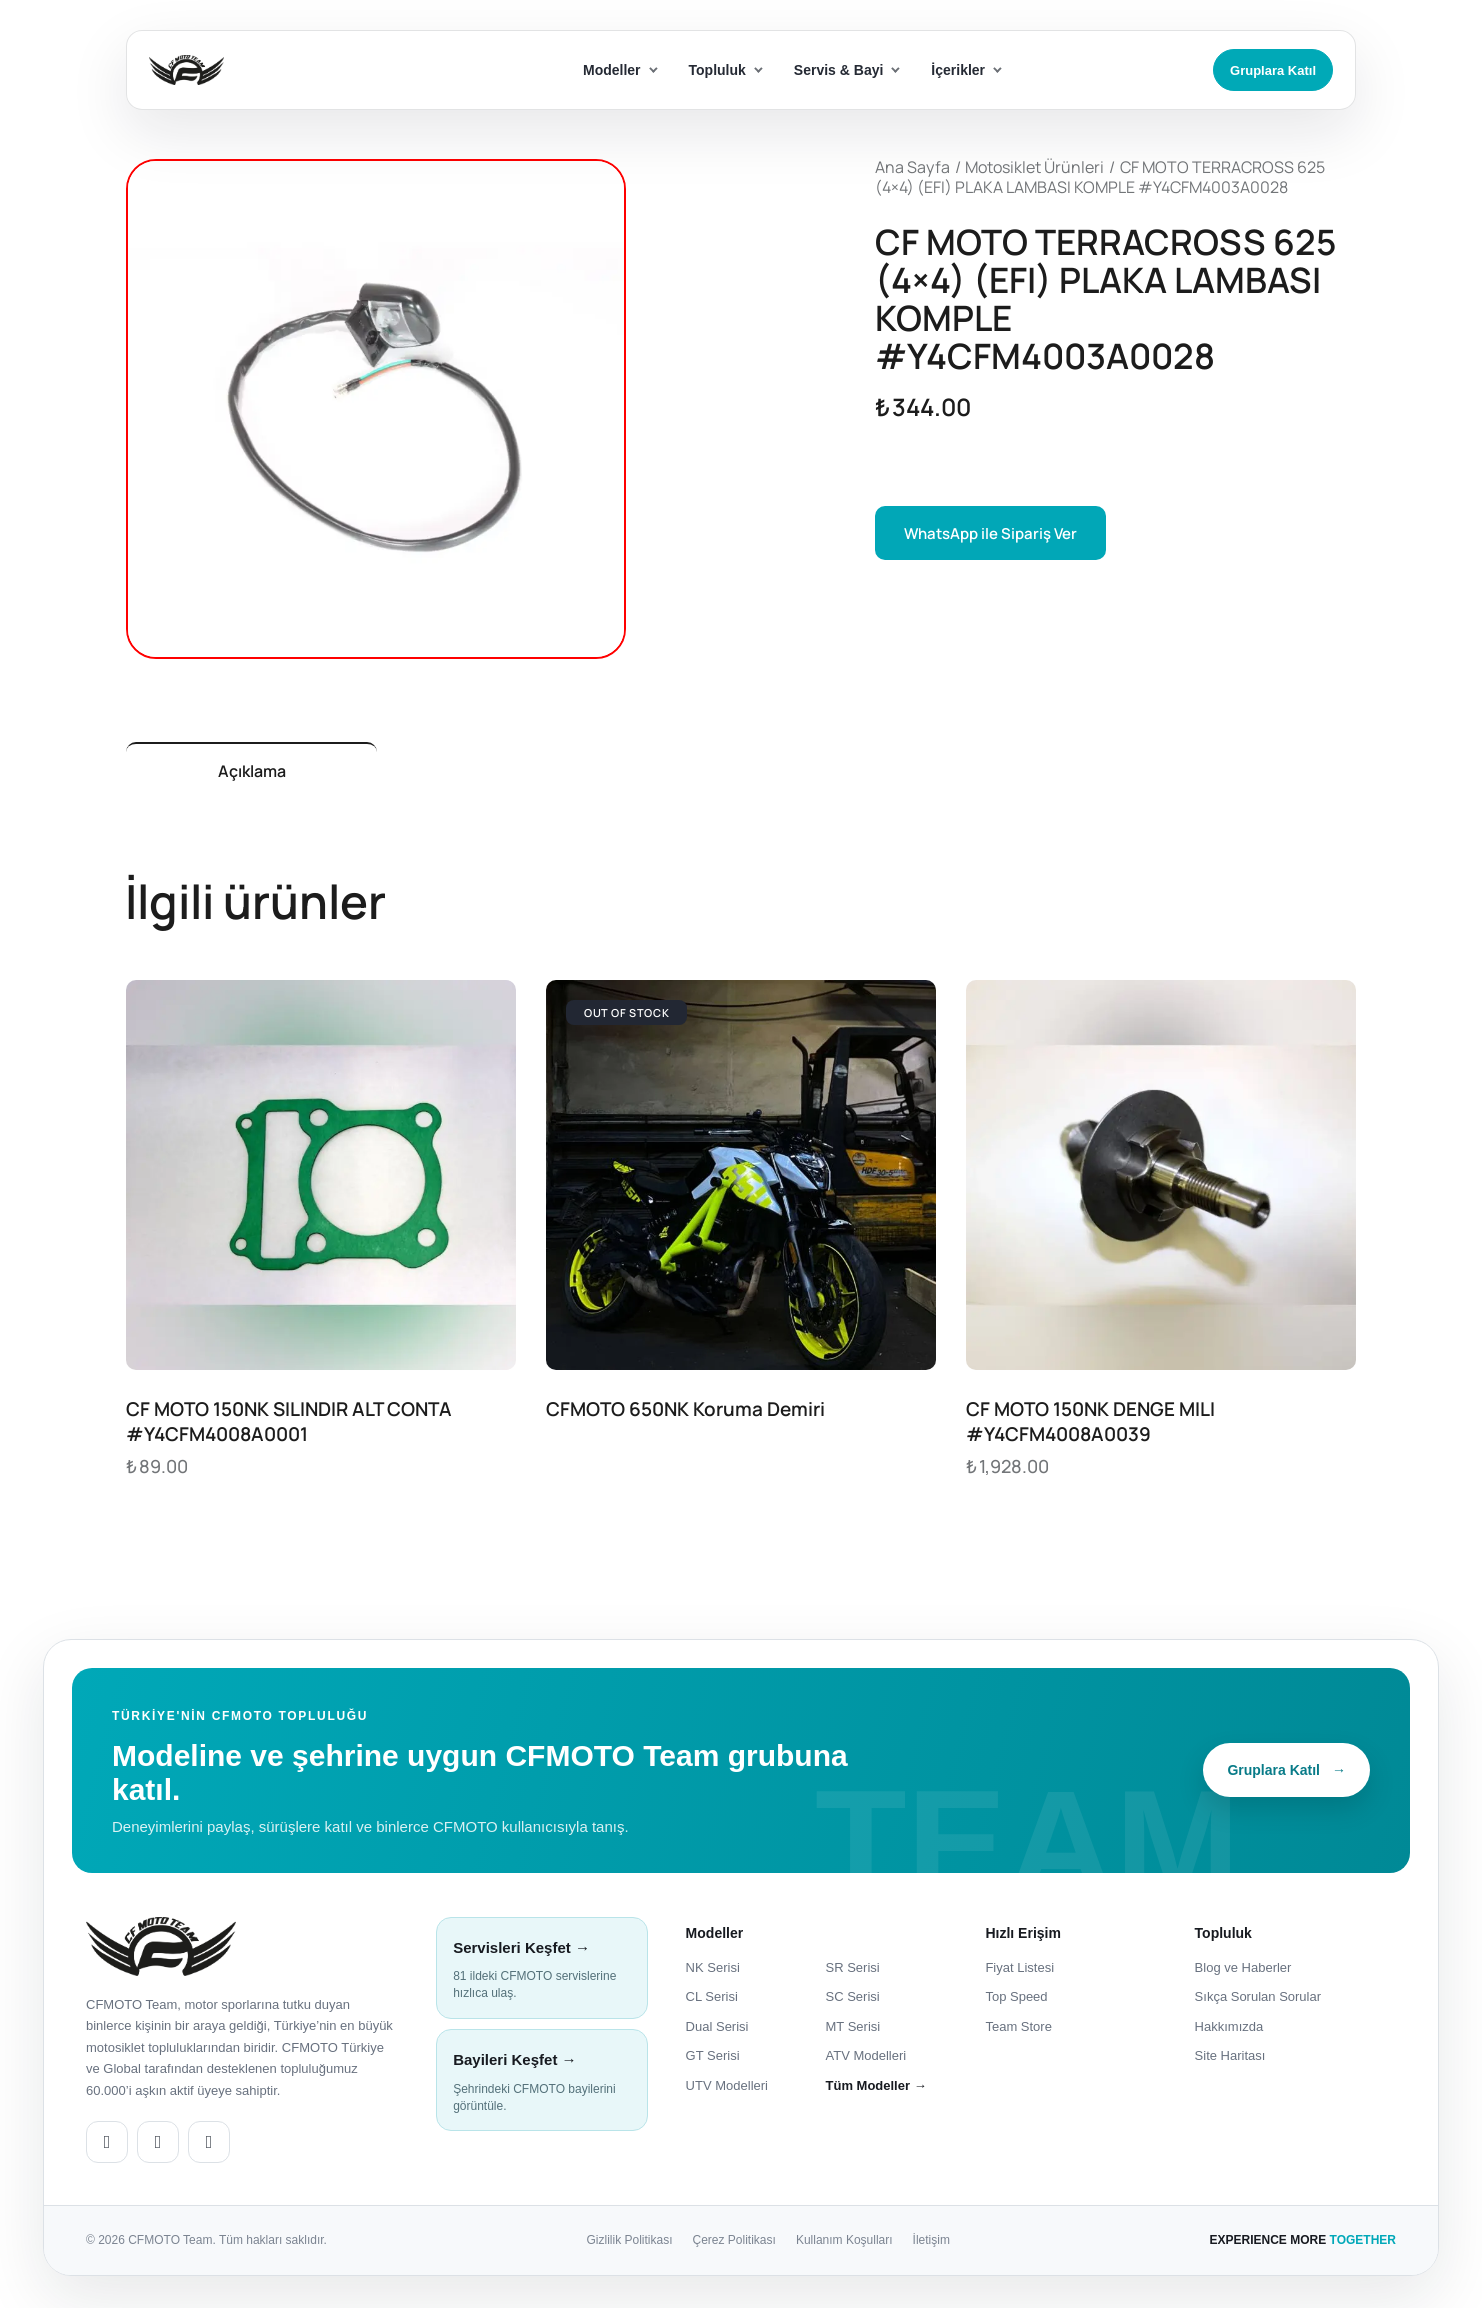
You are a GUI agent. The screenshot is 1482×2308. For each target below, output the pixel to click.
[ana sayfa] (259, 70)
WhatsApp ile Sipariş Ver (991, 533)
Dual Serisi (717, 2030)
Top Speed (1016, 2000)
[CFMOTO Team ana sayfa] (161, 1949)
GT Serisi (713, 2059)
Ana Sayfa (912, 167)
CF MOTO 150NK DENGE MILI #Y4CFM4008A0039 (1090, 1425)
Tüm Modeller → (876, 2089)
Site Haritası (1230, 2059)
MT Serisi (853, 2030)
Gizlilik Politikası (630, 2244)
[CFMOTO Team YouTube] (209, 2146)
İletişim (931, 2244)
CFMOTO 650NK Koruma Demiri (685, 1413)
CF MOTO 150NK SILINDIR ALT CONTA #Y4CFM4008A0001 (289, 1425)
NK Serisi (713, 1970)
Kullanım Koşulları (844, 2244)
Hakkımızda (1229, 2030)
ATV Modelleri (866, 2059)
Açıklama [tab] (265, 773)
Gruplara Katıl (1273, 70)
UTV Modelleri (727, 2089)
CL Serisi (712, 2000)
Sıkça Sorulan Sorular (1258, 2000)
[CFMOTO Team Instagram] (107, 2146)
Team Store (1018, 2030)
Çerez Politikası (734, 2244)
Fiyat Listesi (1019, 1970)
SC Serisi (853, 2000)
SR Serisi (853, 1970)
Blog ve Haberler (1243, 1970)
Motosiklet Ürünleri (1034, 167)
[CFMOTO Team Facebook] (158, 2146)
